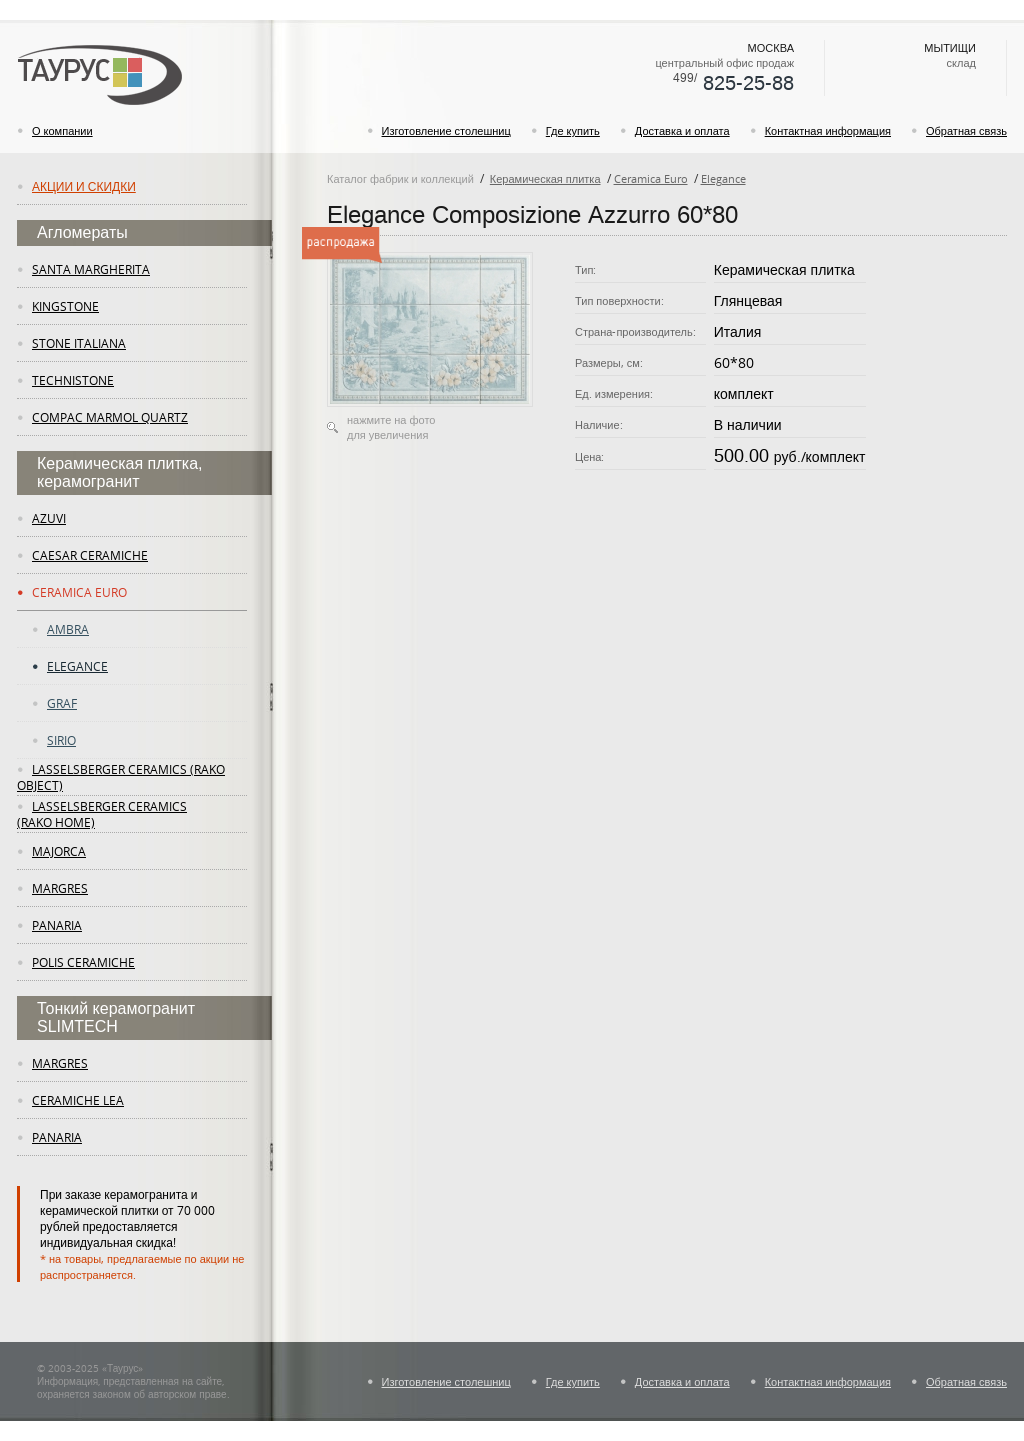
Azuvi (49, 518)
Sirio (61, 740)
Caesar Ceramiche (90, 555)
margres (60, 888)
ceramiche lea (78, 1100)
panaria (57, 925)
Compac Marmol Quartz (110, 417)
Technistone (73, 380)
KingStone (65, 306)
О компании (62, 130)
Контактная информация (828, 130)
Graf (62, 703)
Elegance (77, 666)
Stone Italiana (79, 343)
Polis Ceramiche (83, 962)
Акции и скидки (84, 186)
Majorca (59, 851)
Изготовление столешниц (446, 130)
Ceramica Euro (79, 592)
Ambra (68, 629)
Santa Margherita (91, 269)
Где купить (573, 130)
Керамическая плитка (545, 178)
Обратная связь (966, 130)
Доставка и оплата (682, 130)
